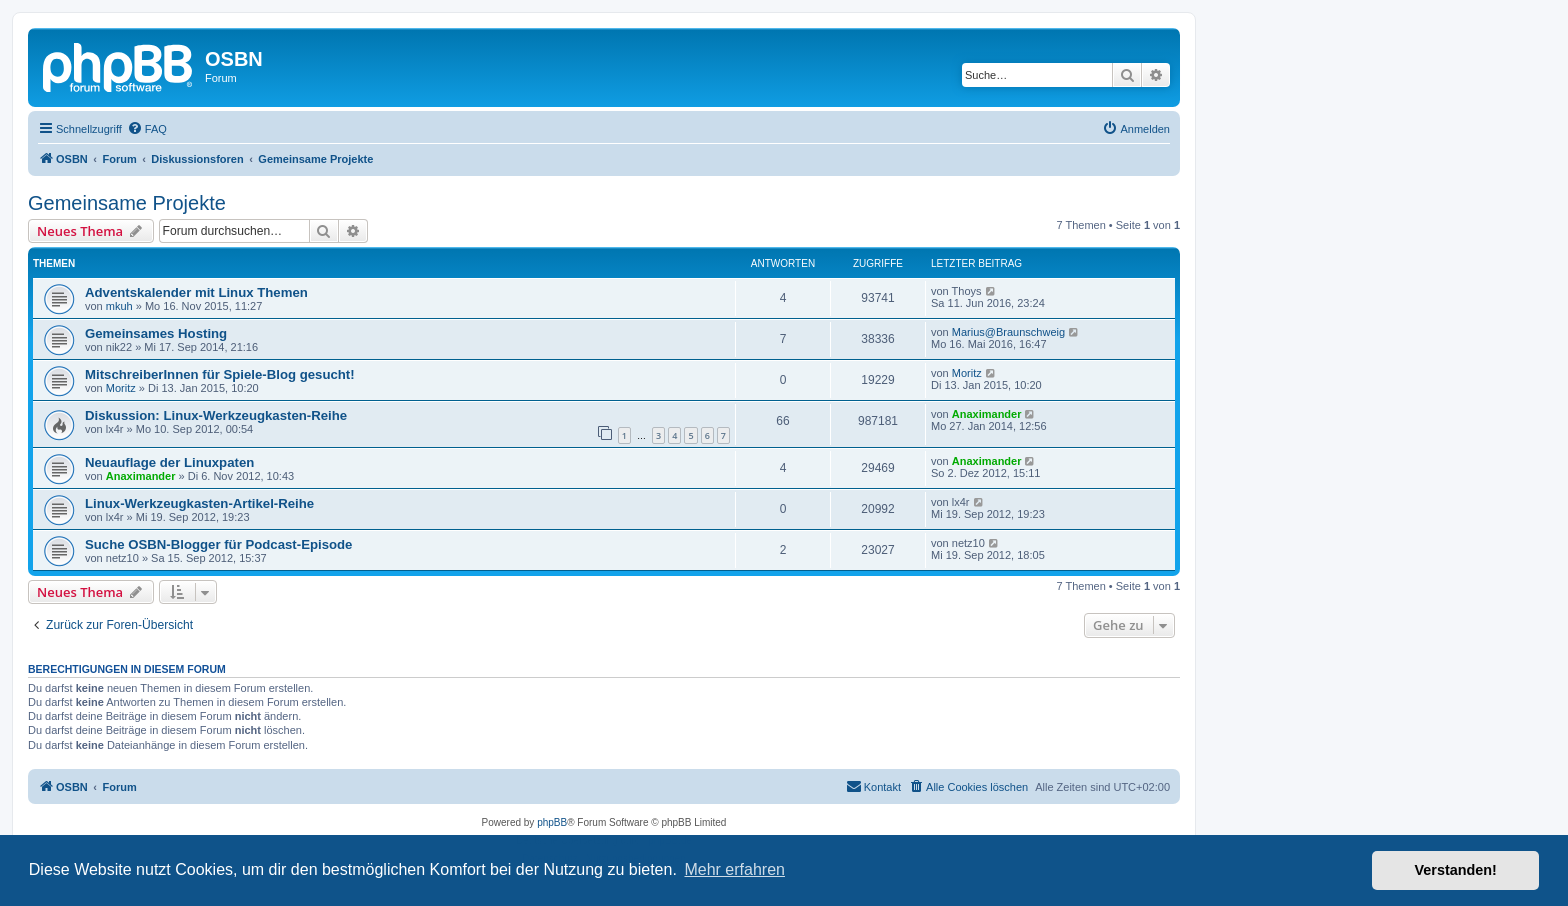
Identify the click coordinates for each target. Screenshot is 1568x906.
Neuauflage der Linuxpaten (169, 462)
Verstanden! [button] (1456, 870)
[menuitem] (147, 129)
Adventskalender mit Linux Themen (196, 292)
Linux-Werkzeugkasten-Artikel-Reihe (199, 503)
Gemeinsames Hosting (156, 333)
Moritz (121, 388)
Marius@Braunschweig (1008, 332)
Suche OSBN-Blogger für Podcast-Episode (218, 544)
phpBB (552, 822)
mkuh (119, 306)
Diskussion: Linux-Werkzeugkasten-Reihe (216, 415)
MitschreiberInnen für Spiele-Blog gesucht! (220, 374)
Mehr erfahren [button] (734, 869)
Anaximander (987, 414)
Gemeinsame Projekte (127, 203)
